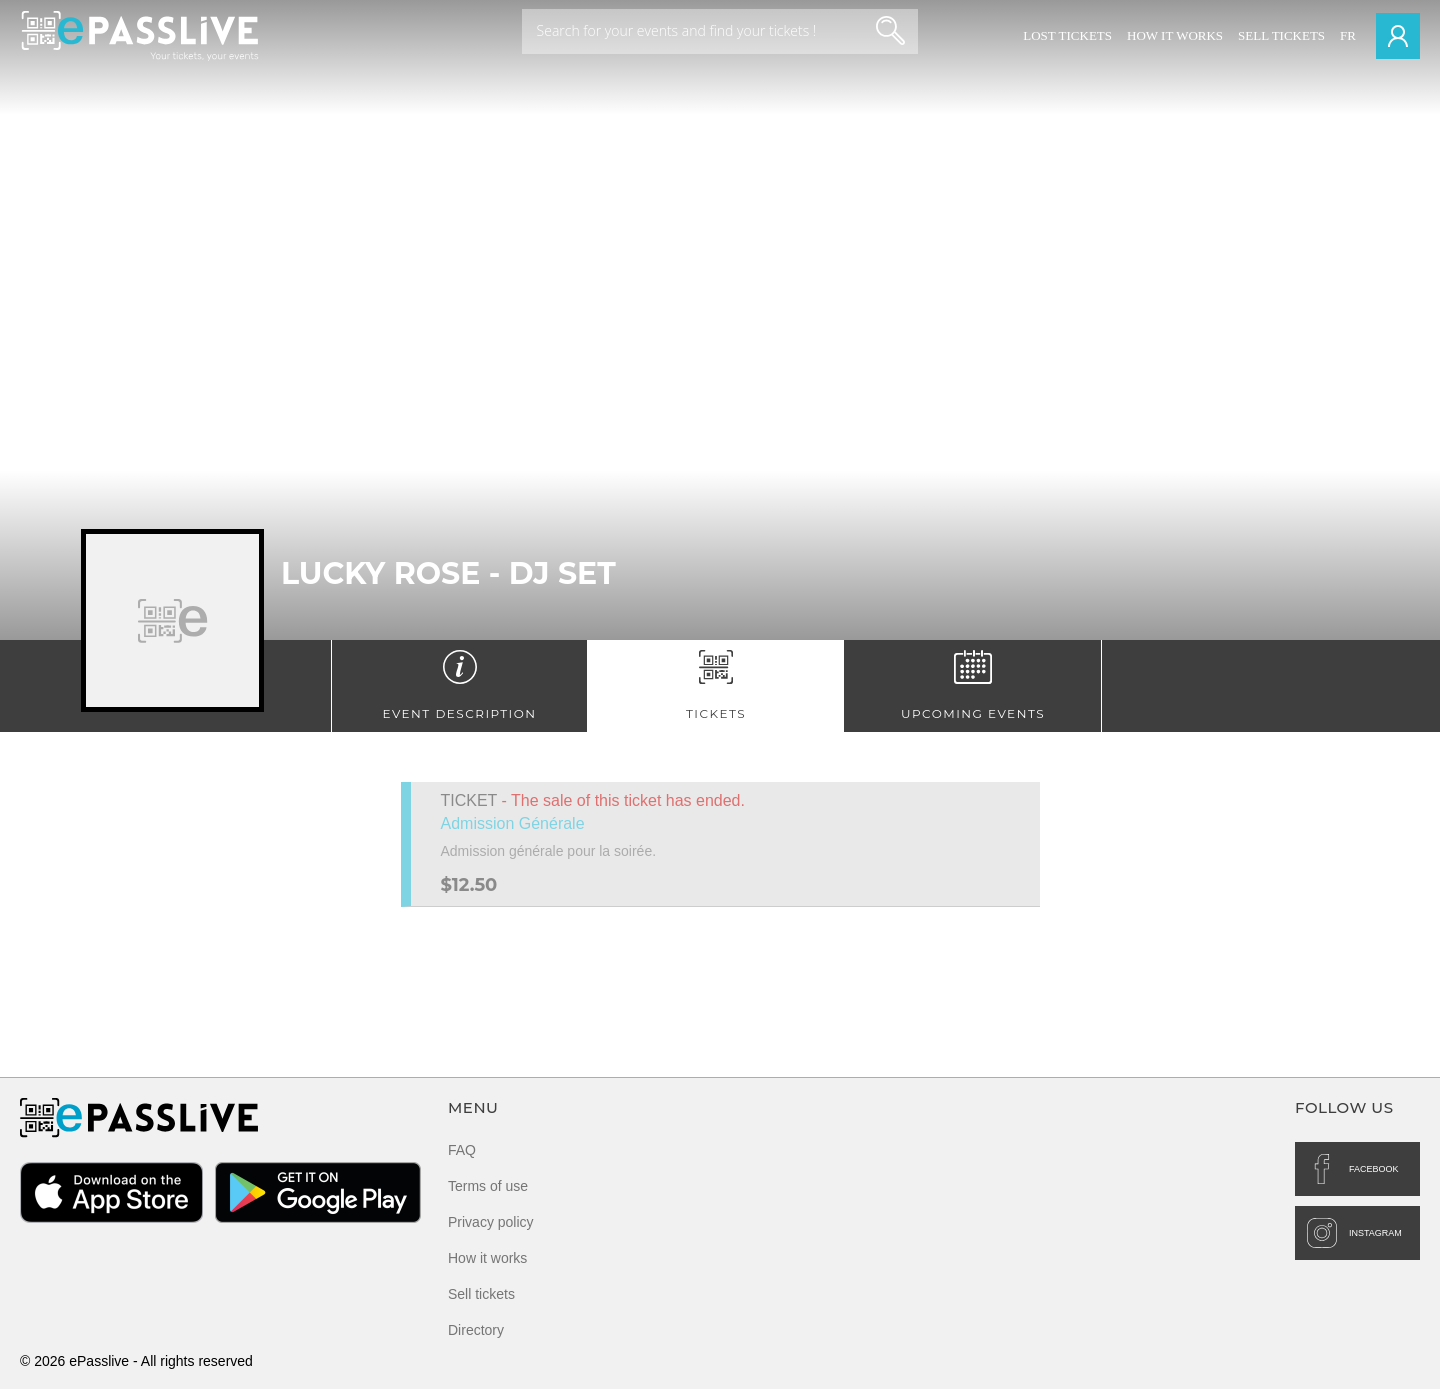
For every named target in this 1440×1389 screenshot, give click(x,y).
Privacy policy (491, 1222)
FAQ (462, 1150)
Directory (476, 1330)
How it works (1175, 35)
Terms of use (488, 1186)
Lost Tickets (1067, 35)
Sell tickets (1281, 35)
